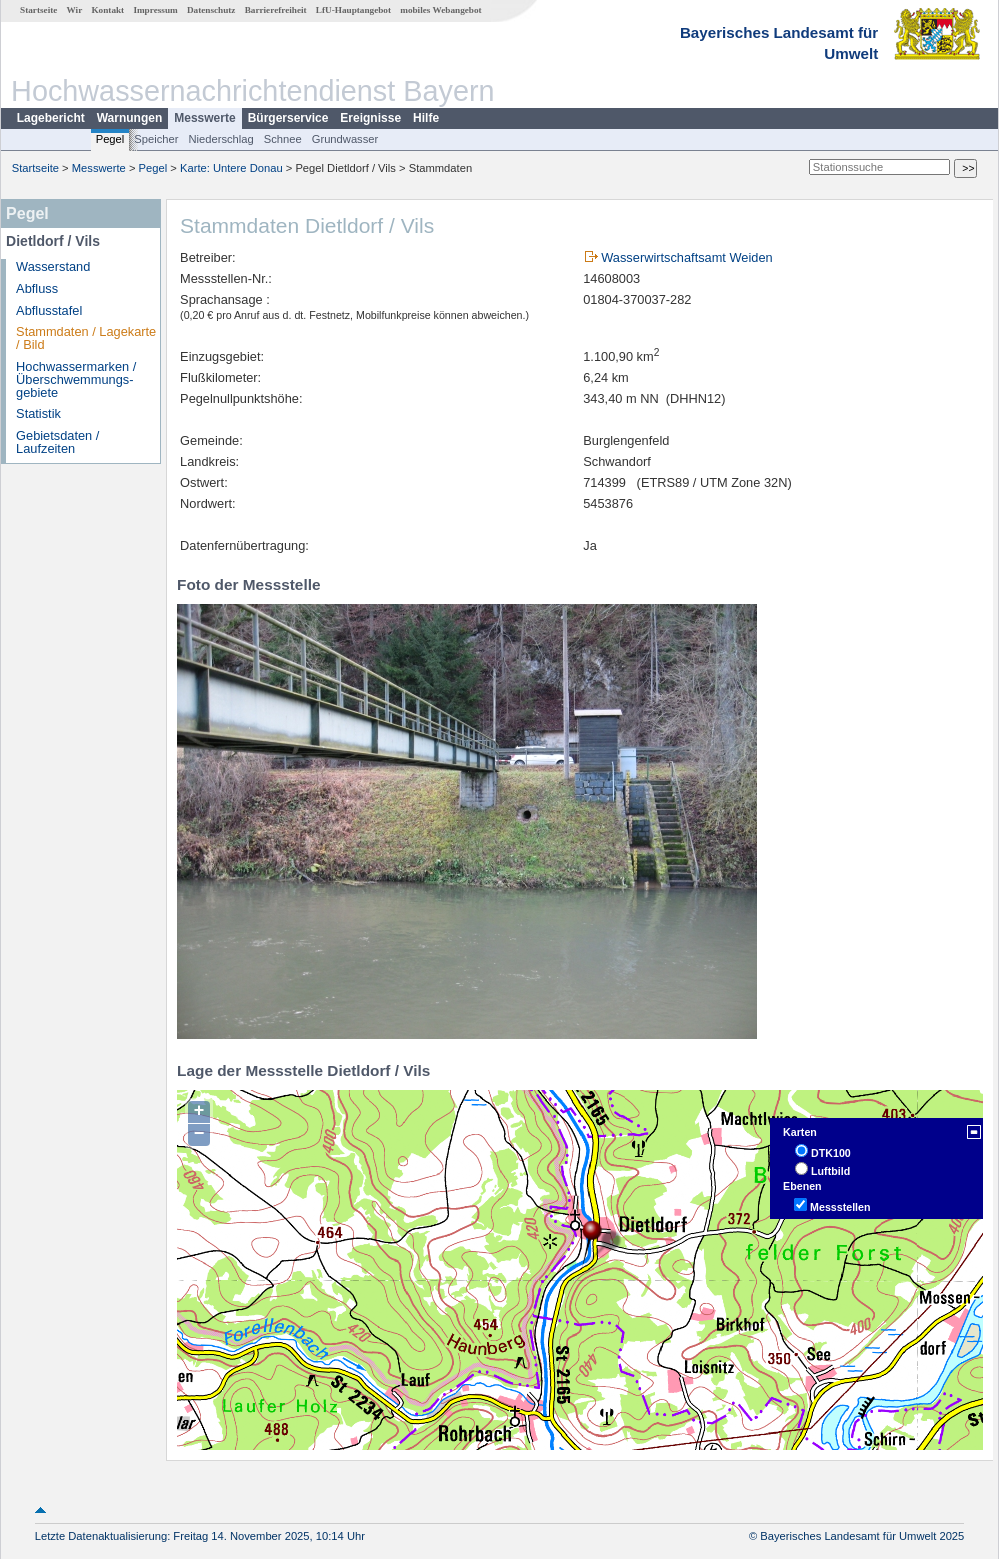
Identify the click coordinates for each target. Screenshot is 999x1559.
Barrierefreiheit (276, 10)
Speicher (156, 139)
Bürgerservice (288, 118)
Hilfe (426, 118)
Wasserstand (53, 266)
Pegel (110, 139)
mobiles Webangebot (440, 10)
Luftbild (830, 1171)
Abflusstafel (49, 310)
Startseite (38, 10)
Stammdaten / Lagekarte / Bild (86, 338)
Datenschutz (211, 10)
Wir (75, 10)
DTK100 (831, 1153)
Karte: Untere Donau (231, 168)
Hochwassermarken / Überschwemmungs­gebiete (76, 379)
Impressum (155, 10)
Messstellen (840, 1207)
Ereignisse (370, 118)
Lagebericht (51, 118)
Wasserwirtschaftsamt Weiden (686, 257)
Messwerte (204, 118)
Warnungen (130, 118)
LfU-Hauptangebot (353, 10)
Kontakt (107, 10)
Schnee (283, 139)
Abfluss (37, 288)
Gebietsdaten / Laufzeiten (57, 442)
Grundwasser (345, 139)
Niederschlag (220, 139)
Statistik (38, 413)
